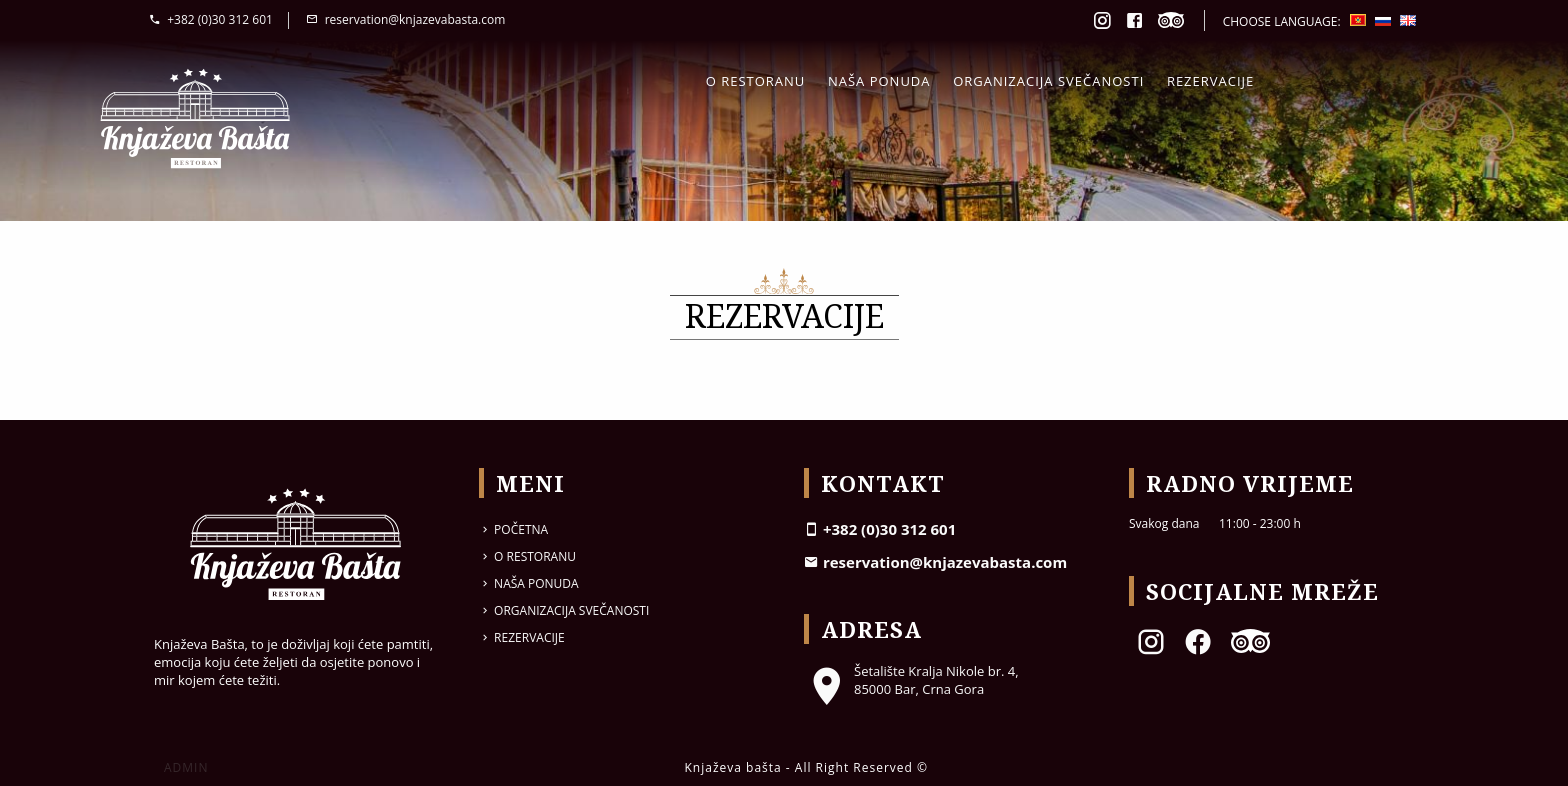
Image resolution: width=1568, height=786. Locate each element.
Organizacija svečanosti (1048, 81)
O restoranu (756, 81)
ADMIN (186, 767)
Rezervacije (1210, 81)
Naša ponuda (879, 81)
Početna (513, 529)
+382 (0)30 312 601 (211, 19)
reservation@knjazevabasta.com (405, 19)
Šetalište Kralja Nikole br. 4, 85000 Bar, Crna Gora (911, 680)
